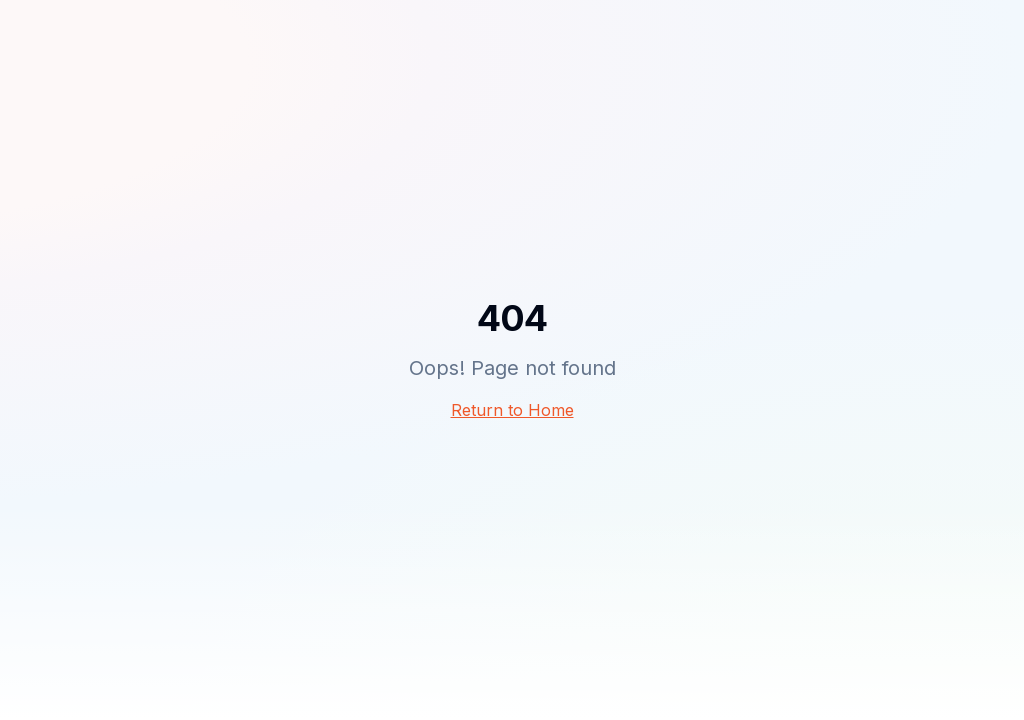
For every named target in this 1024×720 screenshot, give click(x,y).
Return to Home (512, 410)
